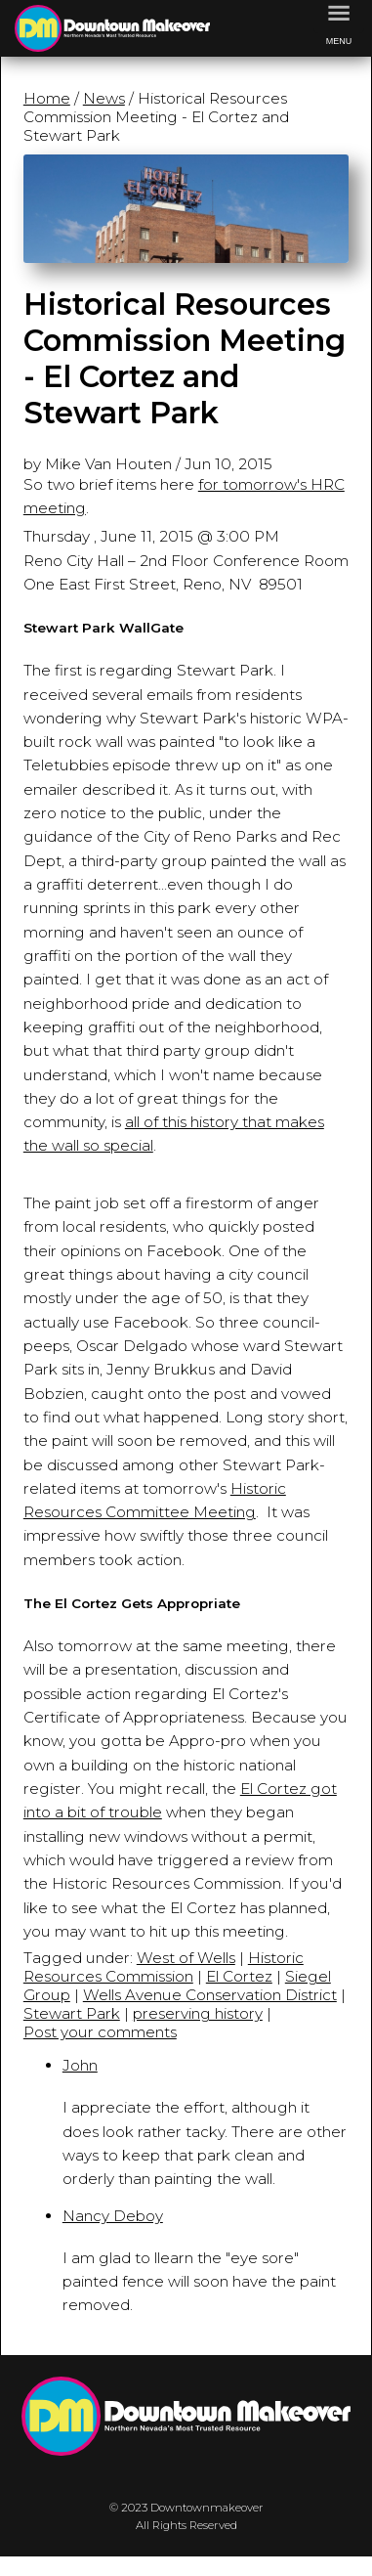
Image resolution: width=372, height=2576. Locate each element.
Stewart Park (71, 2013)
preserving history (198, 2013)
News (104, 98)
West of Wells (186, 1957)
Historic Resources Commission (163, 1967)
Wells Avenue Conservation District (210, 1995)
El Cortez (239, 1976)
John (80, 2065)
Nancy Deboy (112, 2215)
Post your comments (100, 2032)
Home (46, 98)
